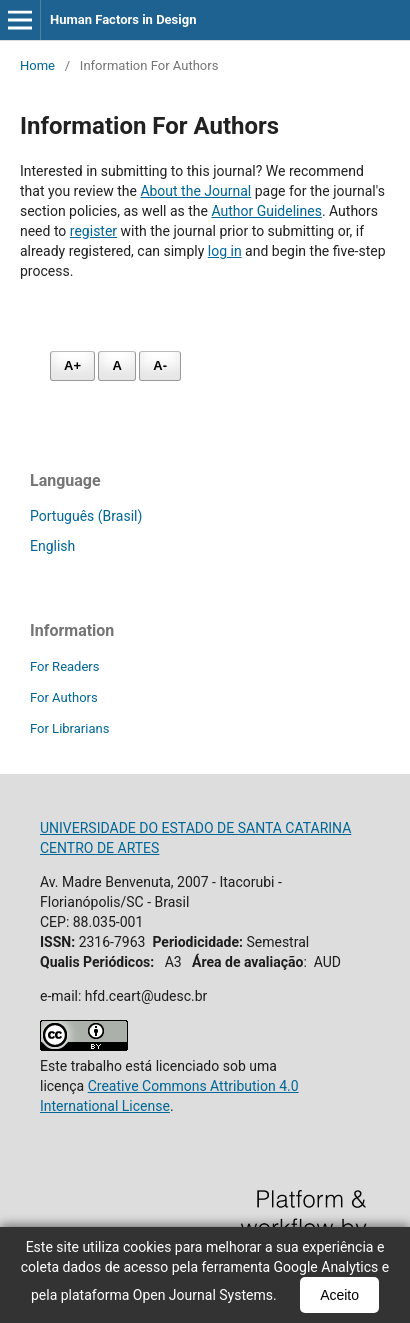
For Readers (65, 666)
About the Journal (195, 191)
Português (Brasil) (86, 516)
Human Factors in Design (123, 19)
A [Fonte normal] (116, 365)
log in (225, 251)
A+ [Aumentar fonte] (72, 365)
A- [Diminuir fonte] (160, 365)
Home (37, 65)
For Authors (64, 697)
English (52, 546)
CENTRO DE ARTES (99, 848)
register (93, 231)
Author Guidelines (266, 211)
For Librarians (69, 728)
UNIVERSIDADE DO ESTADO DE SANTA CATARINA (195, 828)
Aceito (339, 1295)
